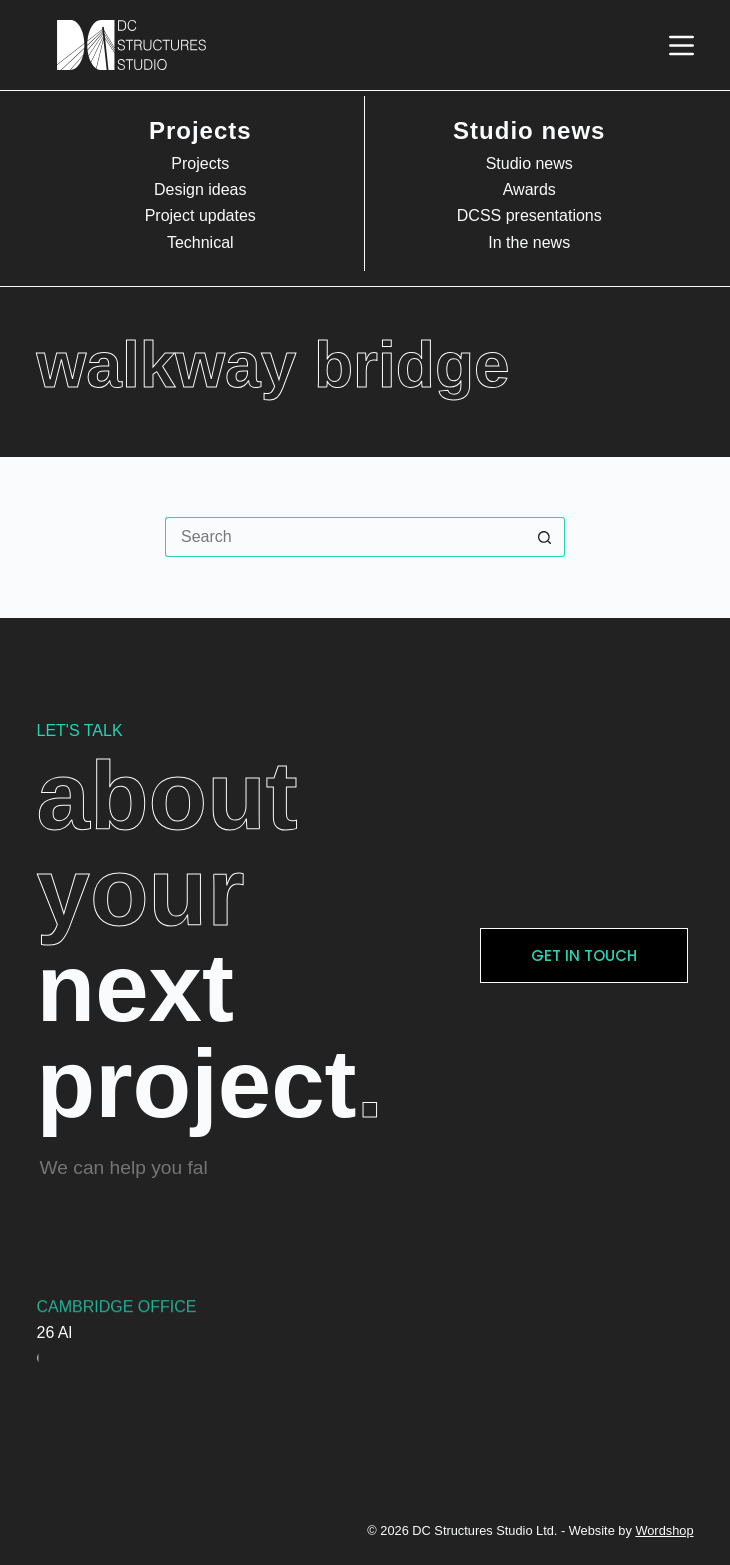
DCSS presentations (529, 215)
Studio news (529, 163)
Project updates (200, 215)
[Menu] (681, 45)
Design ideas (200, 189)
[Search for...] (345, 537)
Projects (200, 163)
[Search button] (545, 537)
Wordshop (664, 1530)
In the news (529, 242)
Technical (200, 242)
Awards (529, 189)
